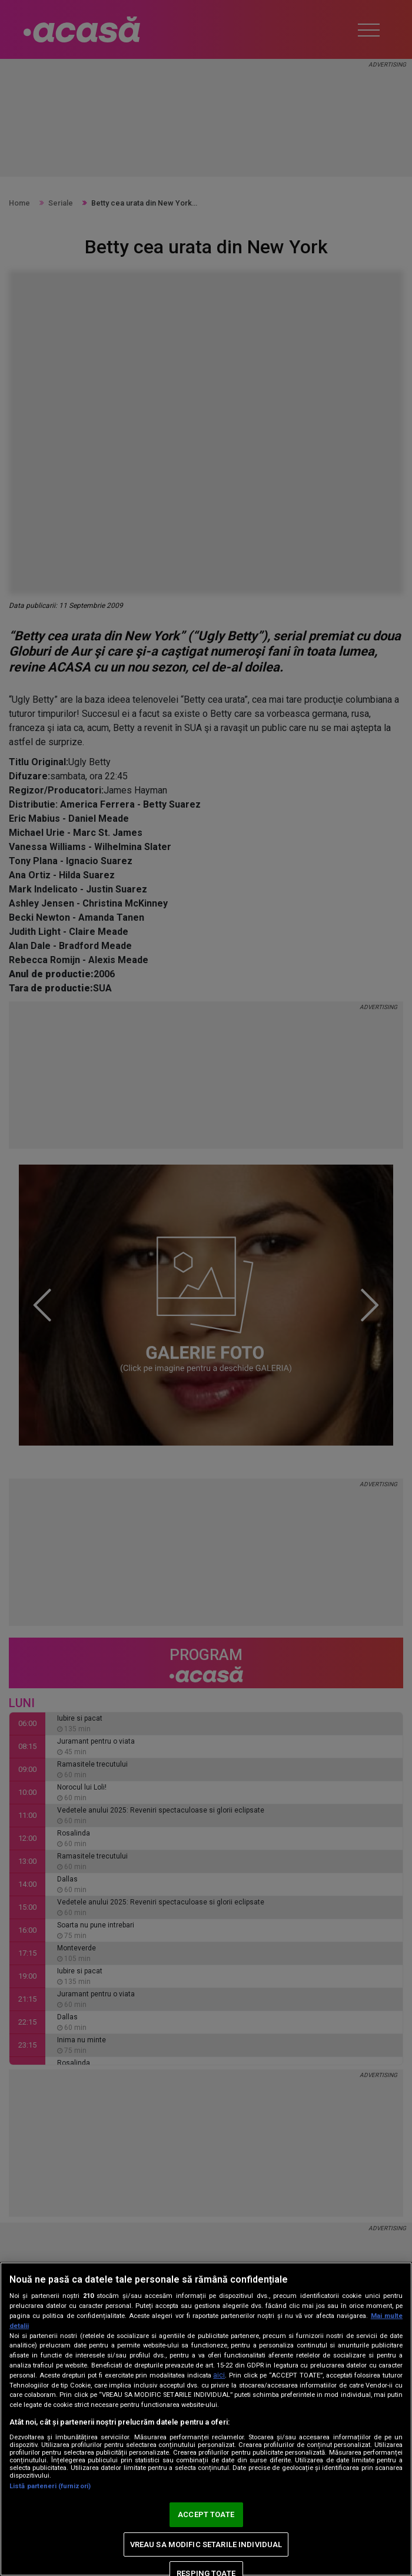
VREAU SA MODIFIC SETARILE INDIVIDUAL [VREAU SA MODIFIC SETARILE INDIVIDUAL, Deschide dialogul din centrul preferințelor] (206, 2544)
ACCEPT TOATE (206, 2514)
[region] (206, 2419)
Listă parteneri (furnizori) (50, 2486)
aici (219, 2375)
